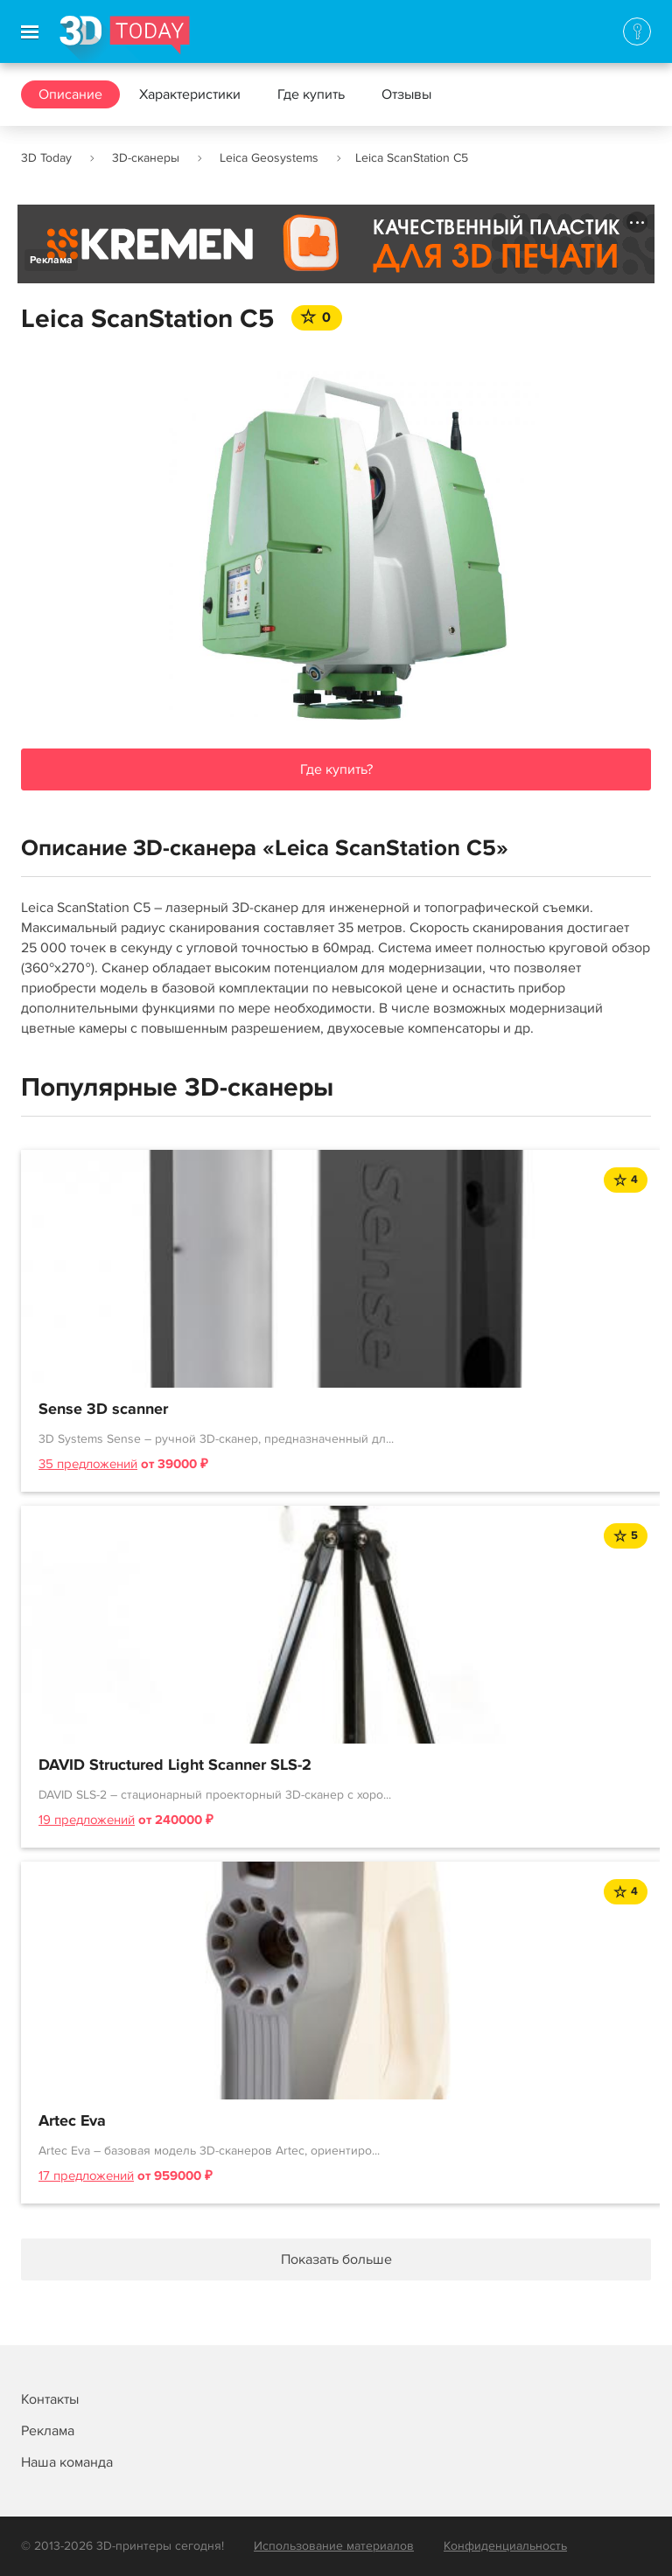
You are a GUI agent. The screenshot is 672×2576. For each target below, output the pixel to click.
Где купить (311, 94)
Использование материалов (334, 2545)
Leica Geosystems (269, 157)
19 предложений (86, 1820)
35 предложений (87, 1464)
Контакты (50, 2399)
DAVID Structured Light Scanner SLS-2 (175, 1765)
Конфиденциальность (505, 2545)
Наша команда (67, 2462)
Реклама (51, 260)
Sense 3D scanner (103, 1409)
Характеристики (190, 94)
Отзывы (406, 94)
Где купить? (336, 769)
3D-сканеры (145, 157)
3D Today (46, 157)
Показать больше (336, 2259)
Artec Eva (72, 2121)
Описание (70, 94)
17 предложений (86, 2175)
